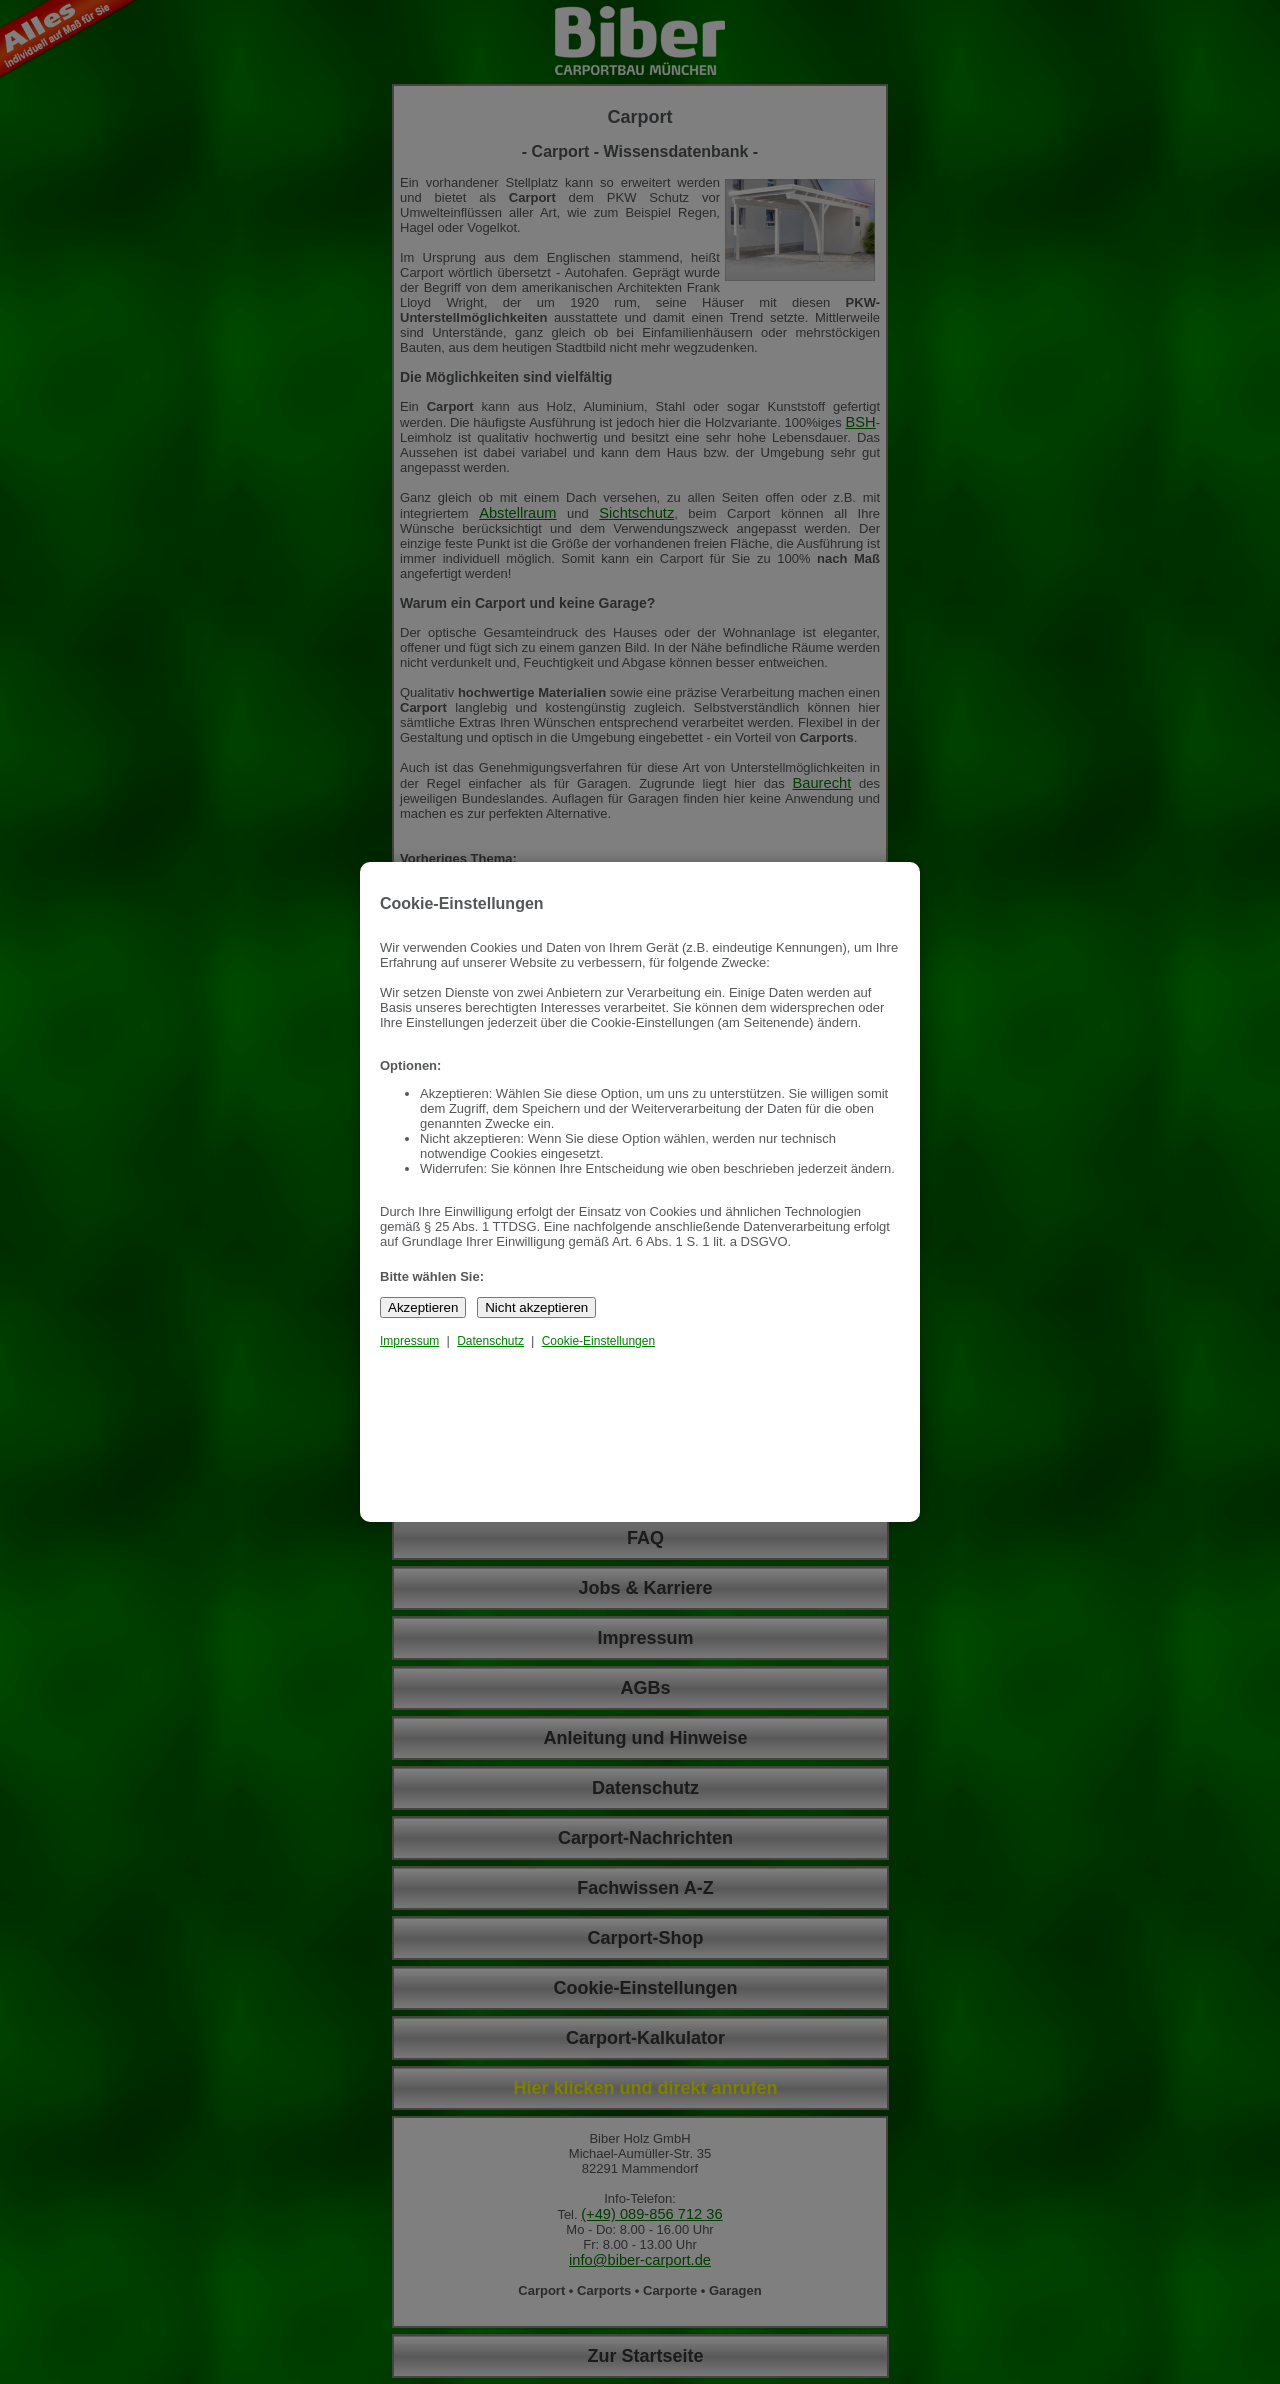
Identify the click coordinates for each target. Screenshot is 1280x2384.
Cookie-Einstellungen (598, 1341)
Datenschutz (490, 1341)
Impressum (409, 1341)
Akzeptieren (423, 1307)
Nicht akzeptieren (536, 1307)
